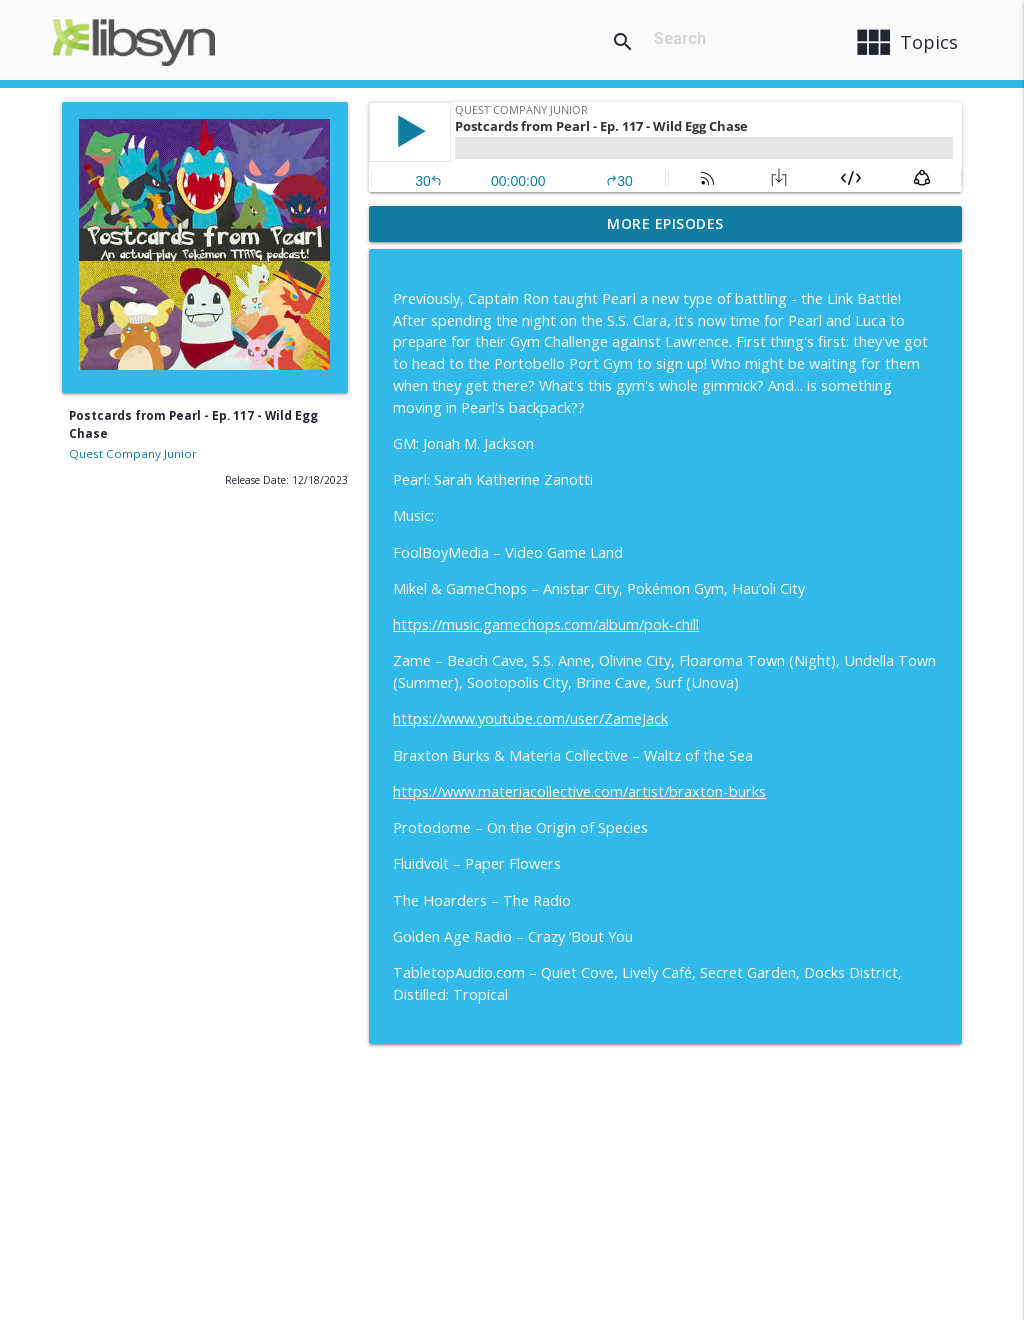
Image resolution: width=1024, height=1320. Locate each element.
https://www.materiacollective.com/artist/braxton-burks (579, 791)
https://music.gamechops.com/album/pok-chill (546, 624)
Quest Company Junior (133, 453)
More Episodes (665, 223)
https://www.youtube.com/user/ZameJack (530, 718)
